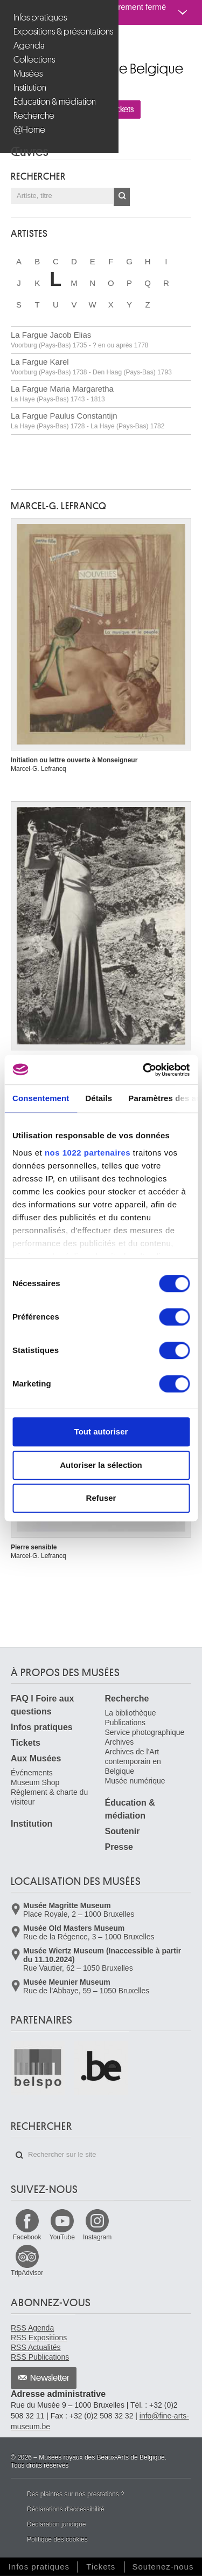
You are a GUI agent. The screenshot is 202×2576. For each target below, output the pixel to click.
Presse (119, 1846)
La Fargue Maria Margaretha (62, 393)
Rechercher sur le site (19, 2155)
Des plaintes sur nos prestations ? (75, 2494)
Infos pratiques (40, 17)
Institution (29, 87)
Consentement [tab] (40, 1098)
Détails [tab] (98, 1098)
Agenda (29, 45)
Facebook (27, 2237)
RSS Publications (40, 2357)
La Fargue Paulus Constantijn (87, 420)
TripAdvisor (27, 2273)
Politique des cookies (57, 2539)
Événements (32, 1772)
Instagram (97, 2237)
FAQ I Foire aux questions (42, 1705)
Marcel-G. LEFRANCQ (59, 506)
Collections (34, 59)
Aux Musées (36, 1758)
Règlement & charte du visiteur (49, 1797)
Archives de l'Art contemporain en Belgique (133, 1761)
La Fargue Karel (91, 366)
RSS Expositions (39, 2337)
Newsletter (49, 2378)
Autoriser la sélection (101, 1465)
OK (122, 197)
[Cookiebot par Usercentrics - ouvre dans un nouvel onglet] (144, 1070)
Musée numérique (135, 1780)
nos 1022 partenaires (87, 1152)
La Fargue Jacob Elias (80, 339)
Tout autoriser (101, 1431)
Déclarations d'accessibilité (66, 2509)
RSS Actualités (36, 2347)
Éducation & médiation (54, 101)
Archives (119, 1742)
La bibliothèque (130, 1713)
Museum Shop (35, 1782)
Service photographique (145, 1732)
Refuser (101, 1497)
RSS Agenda (32, 2328)
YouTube (62, 2237)
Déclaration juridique (56, 2524)
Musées (28, 73)
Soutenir (122, 1831)
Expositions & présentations (60, 31)
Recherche (33, 115)
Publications (125, 1722)
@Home (29, 129)
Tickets (25, 1742)
